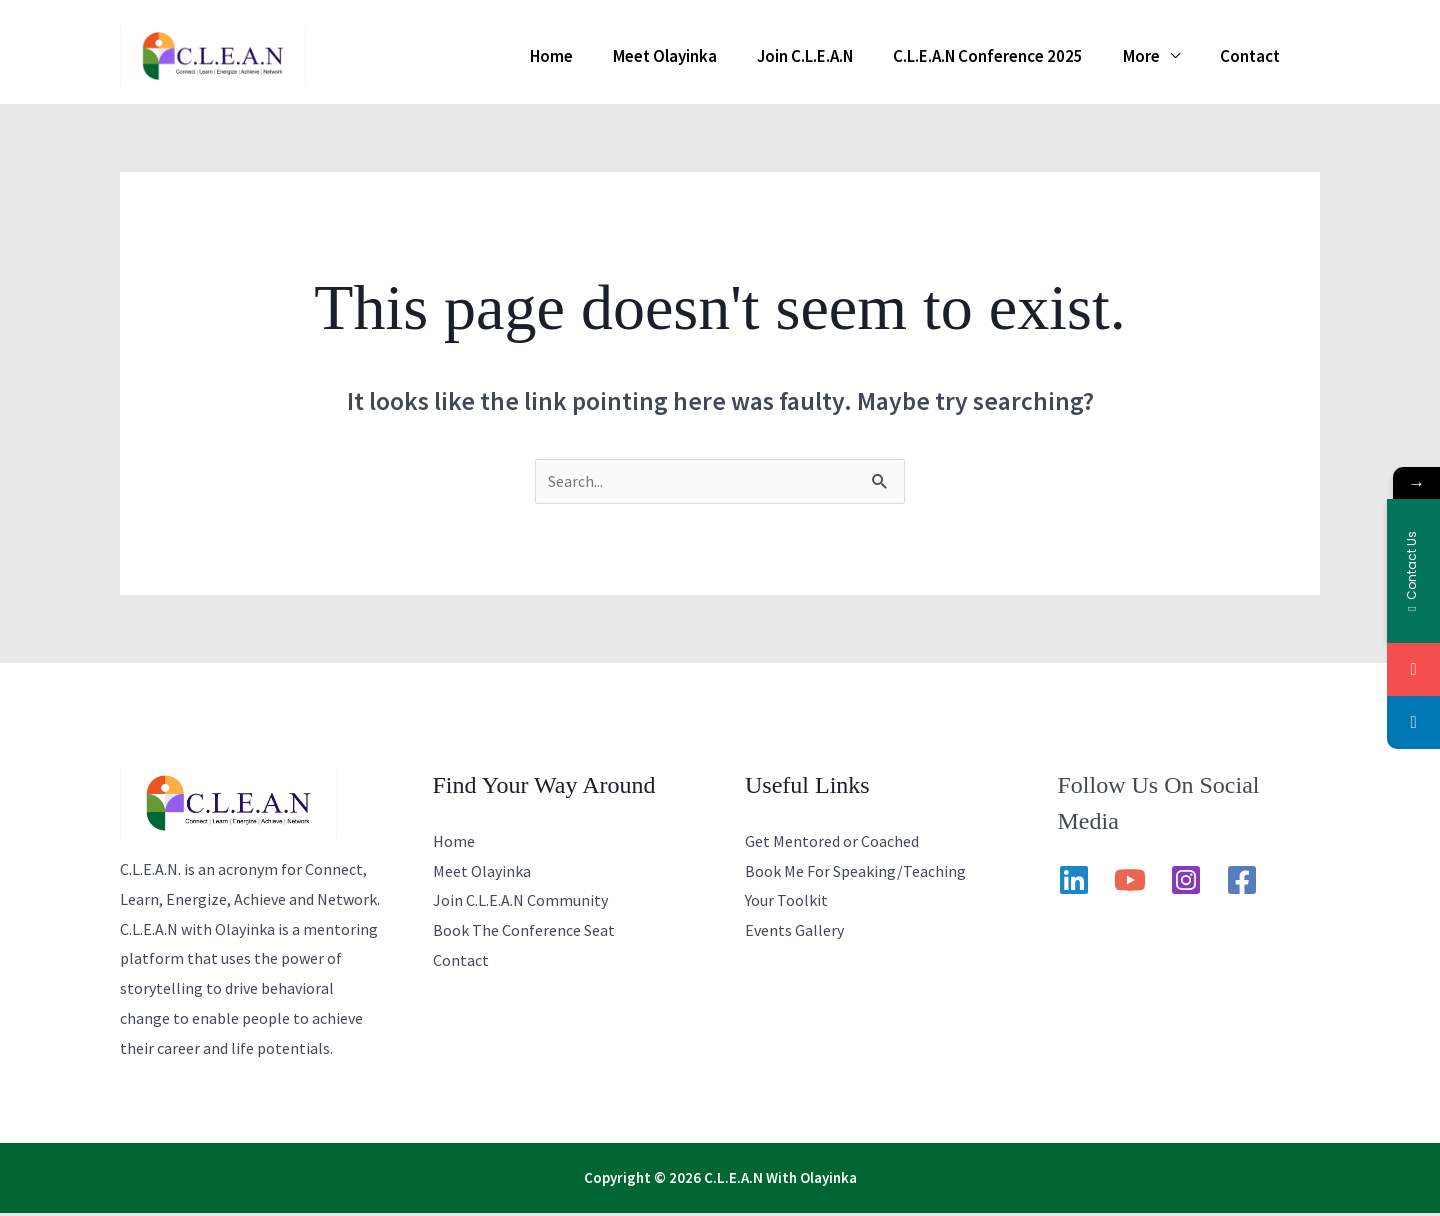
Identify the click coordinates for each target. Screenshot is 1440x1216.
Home (617, 56)
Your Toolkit (786, 903)
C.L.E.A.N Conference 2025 (1018, 56)
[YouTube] (1130, 883)
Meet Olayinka (719, 56)
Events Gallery (794, 933)
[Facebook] (1242, 883)
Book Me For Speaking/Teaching (855, 874)
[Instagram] (1186, 883)
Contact (1256, 56)
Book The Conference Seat (524, 933)
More (1159, 56)
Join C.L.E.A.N (847, 56)
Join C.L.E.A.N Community (520, 903)
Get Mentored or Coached (832, 844)
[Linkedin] (1074, 883)
